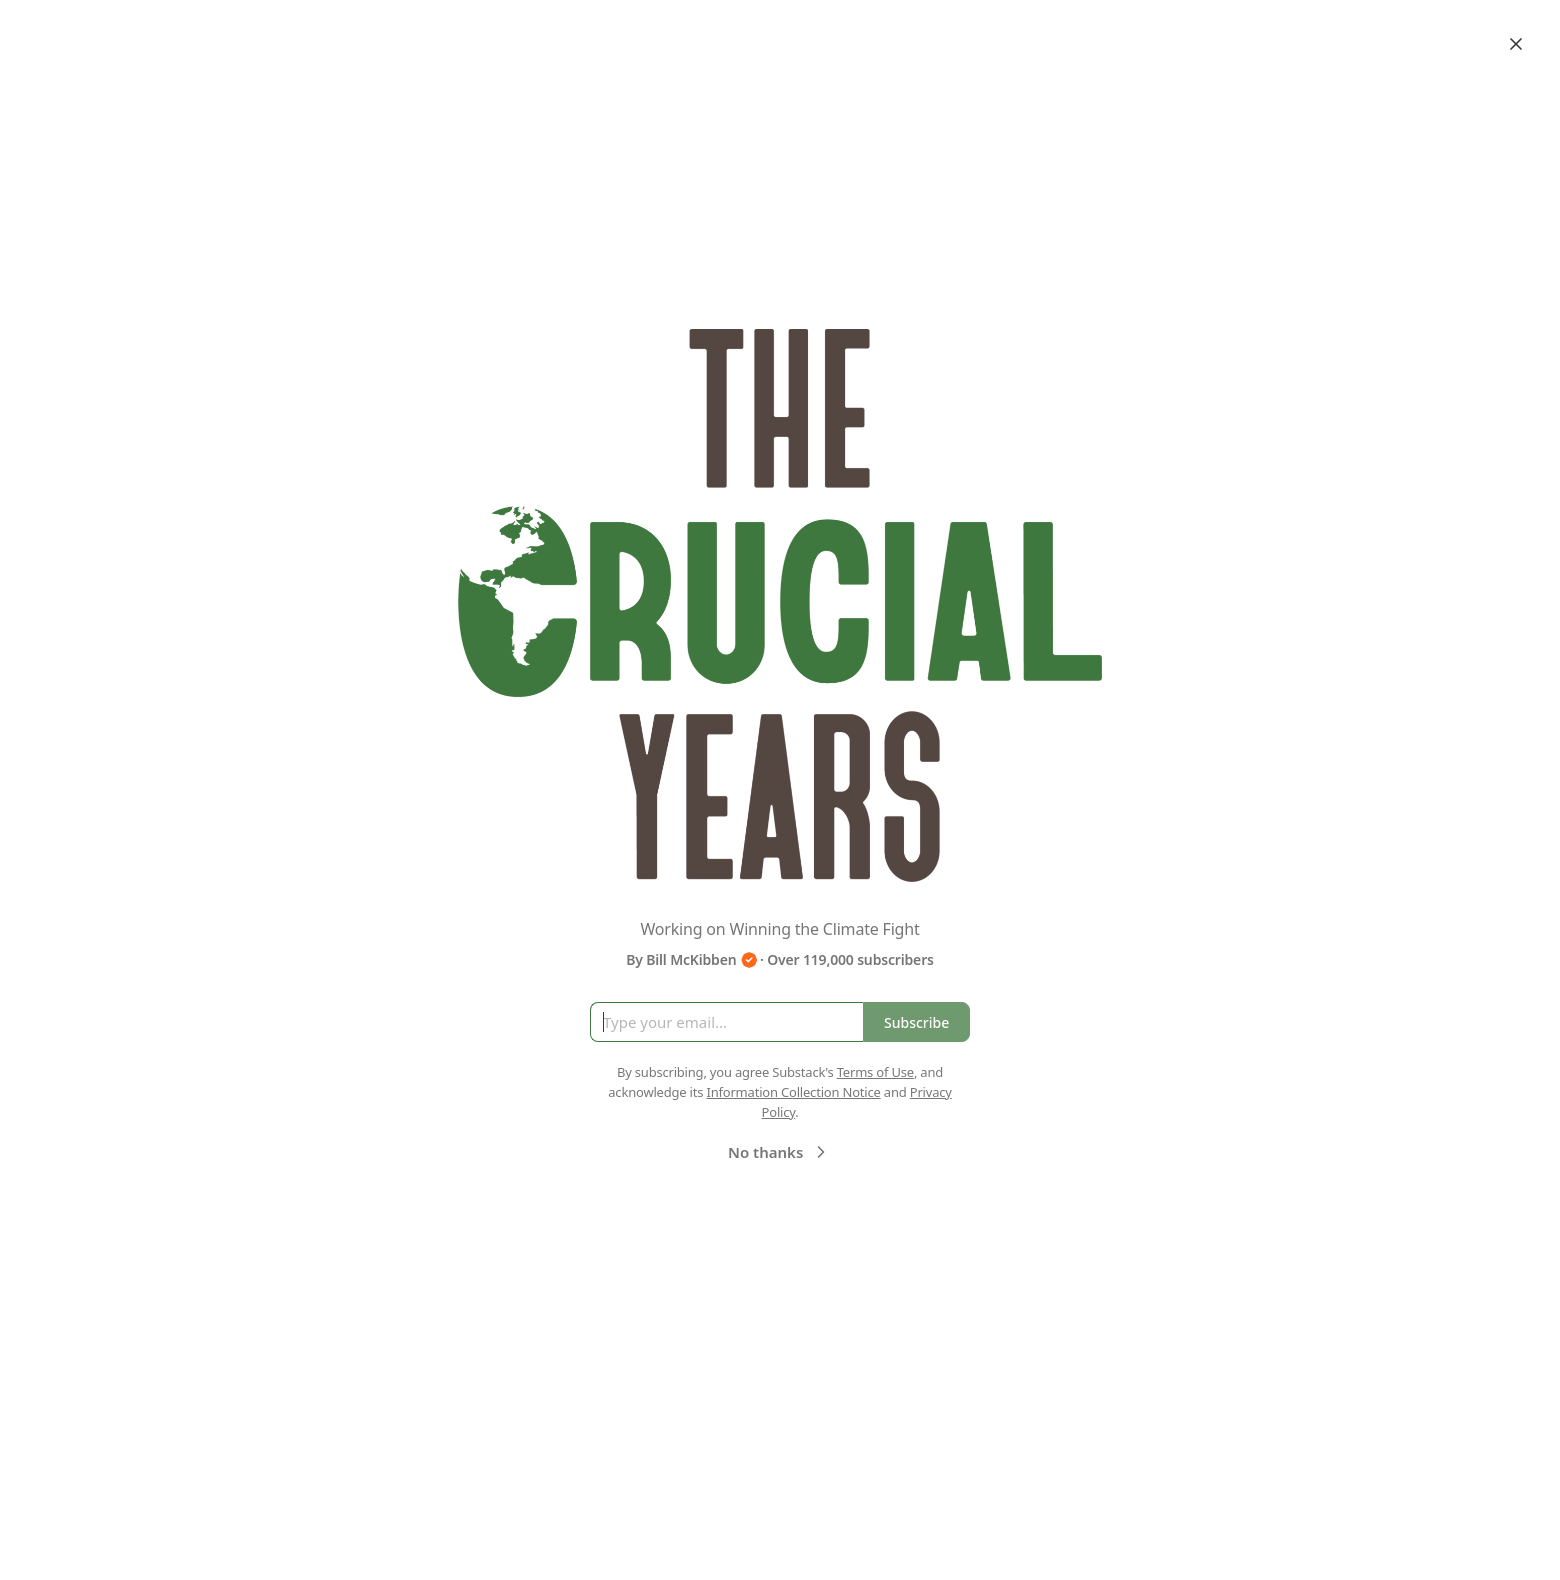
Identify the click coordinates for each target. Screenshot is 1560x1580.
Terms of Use (875, 1072)
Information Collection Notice (793, 1092)
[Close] (1516, 44)
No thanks (779, 1152)
